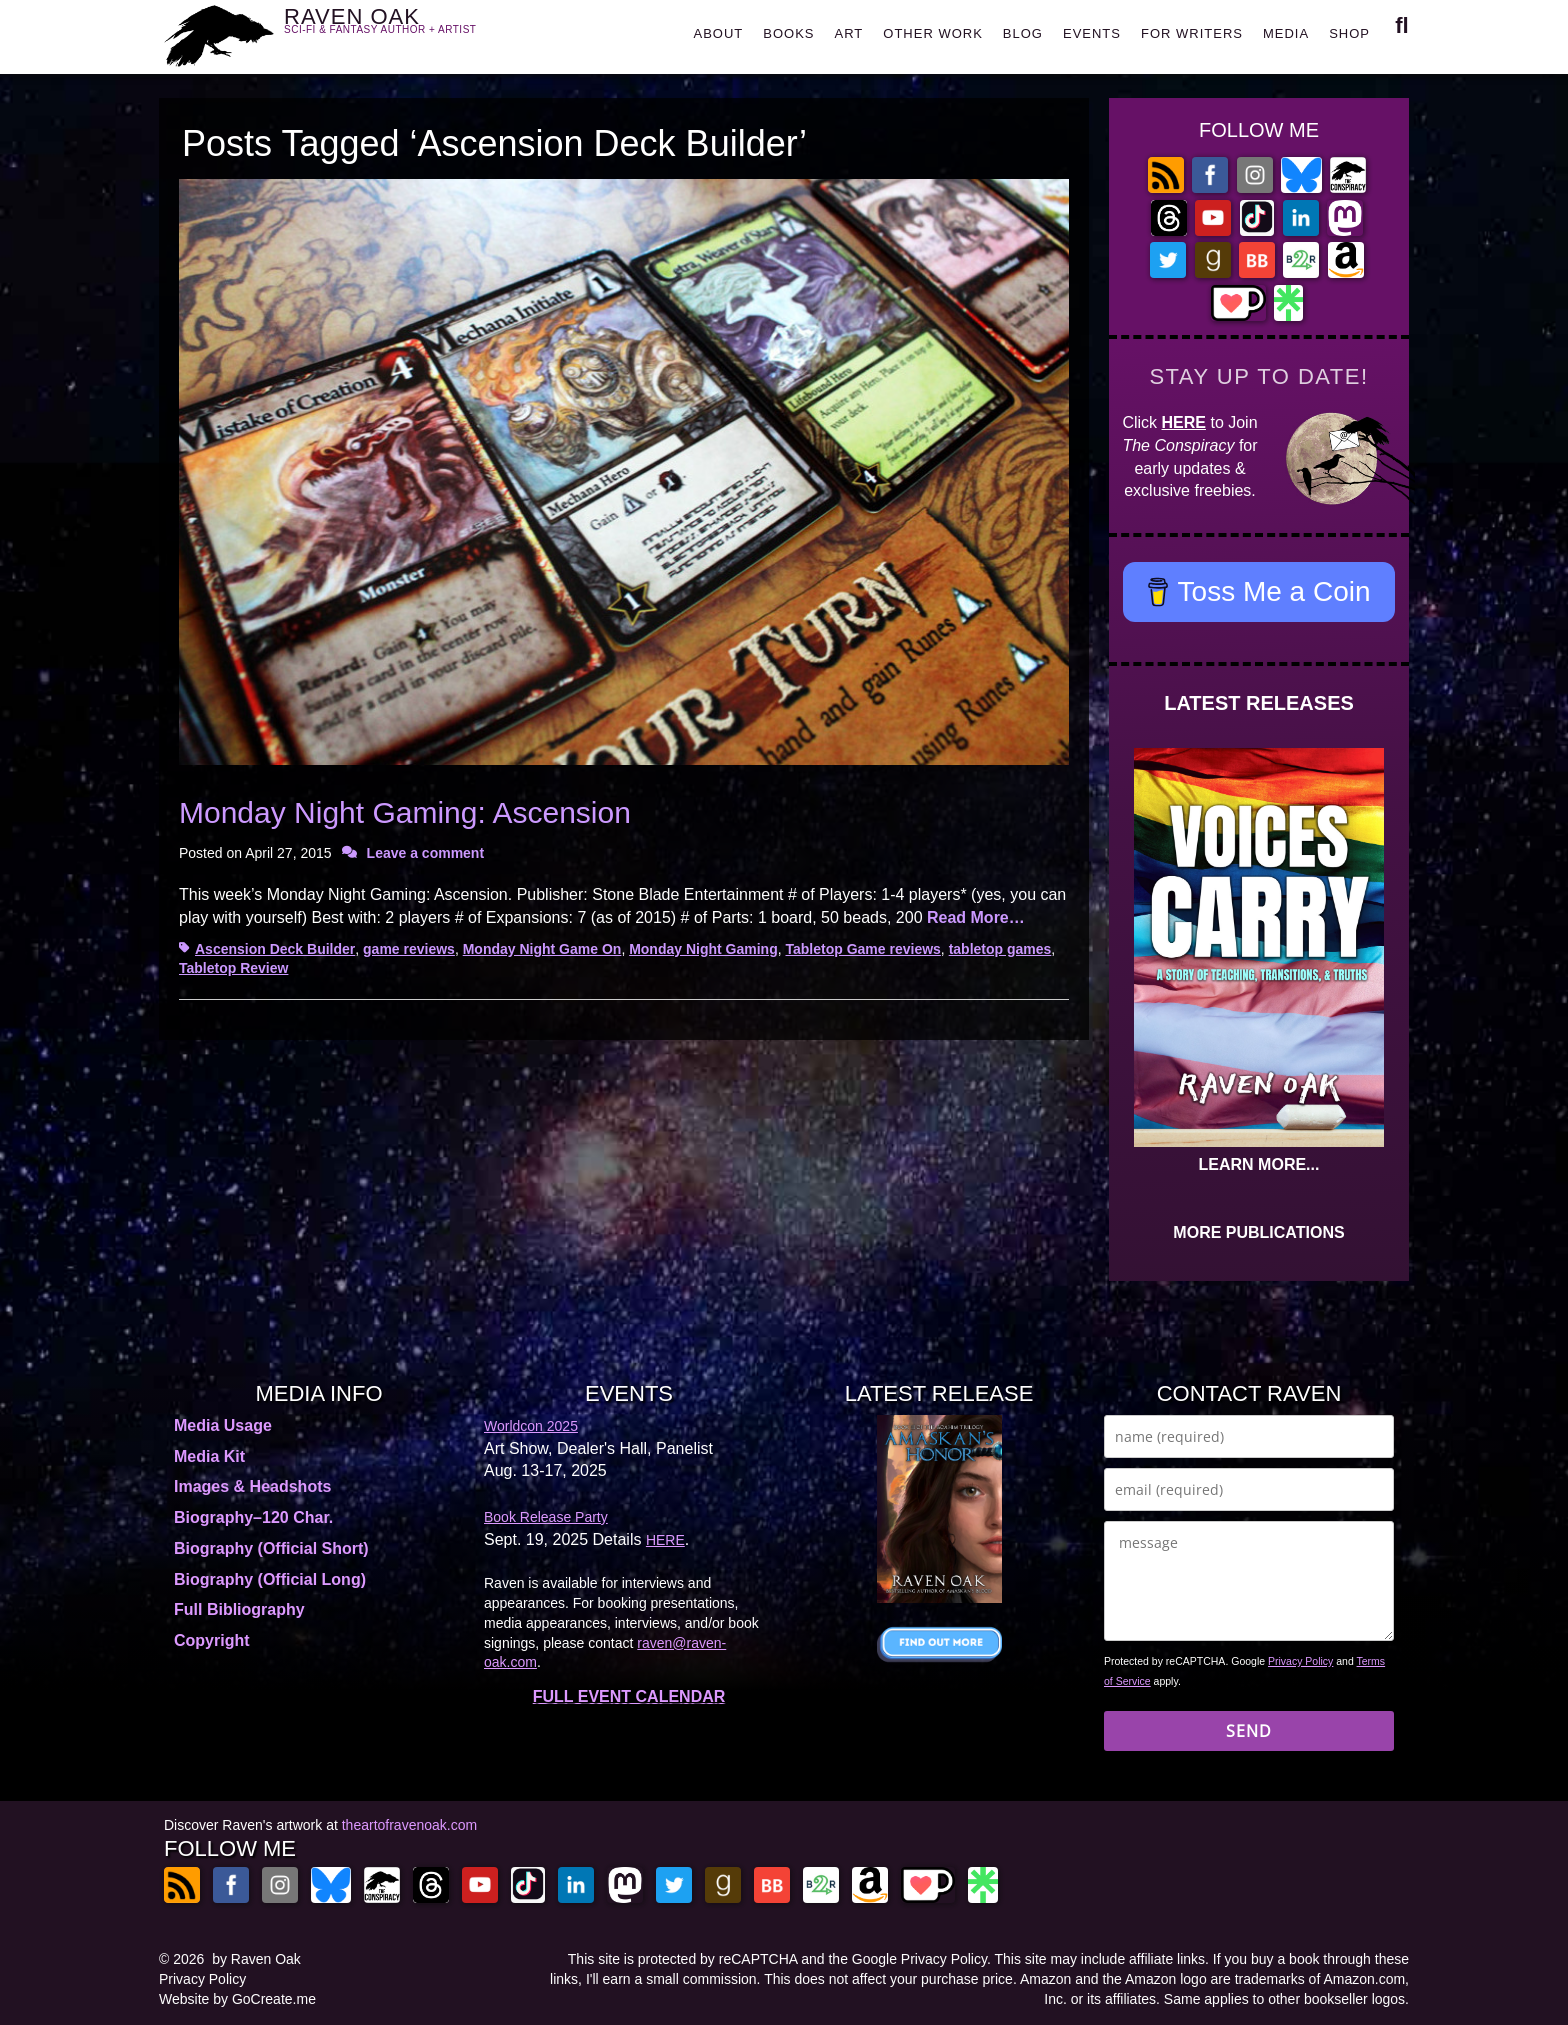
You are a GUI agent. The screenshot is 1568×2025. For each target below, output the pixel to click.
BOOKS (788, 33)
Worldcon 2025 (531, 1426)
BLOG (1023, 33)
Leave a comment (426, 853)
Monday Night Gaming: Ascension (405, 812)
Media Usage (223, 1425)
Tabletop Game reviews (863, 949)
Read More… (976, 917)
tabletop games (1000, 949)
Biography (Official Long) (270, 1579)
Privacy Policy (1300, 1661)
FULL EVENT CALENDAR (629, 1696)
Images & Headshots (252, 1486)
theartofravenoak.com (409, 1825)
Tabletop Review (233, 968)
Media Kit (209, 1456)
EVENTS (1092, 33)
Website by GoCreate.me (237, 1999)
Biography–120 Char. (253, 1517)
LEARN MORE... (1259, 1164)
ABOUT (718, 33)
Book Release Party (546, 1517)
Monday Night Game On (542, 949)
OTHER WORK (933, 33)
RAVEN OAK (409, 31)
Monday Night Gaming (703, 949)
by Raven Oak (256, 1959)
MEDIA (1286, 33)
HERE (1184, 422)
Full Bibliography (239, 1609)
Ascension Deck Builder (275, 949)
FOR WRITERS (1192, 33)
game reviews (409, 949)
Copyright (212, 1640)
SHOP (1349, 33)
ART (849, 33)
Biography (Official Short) (271, 1548)
